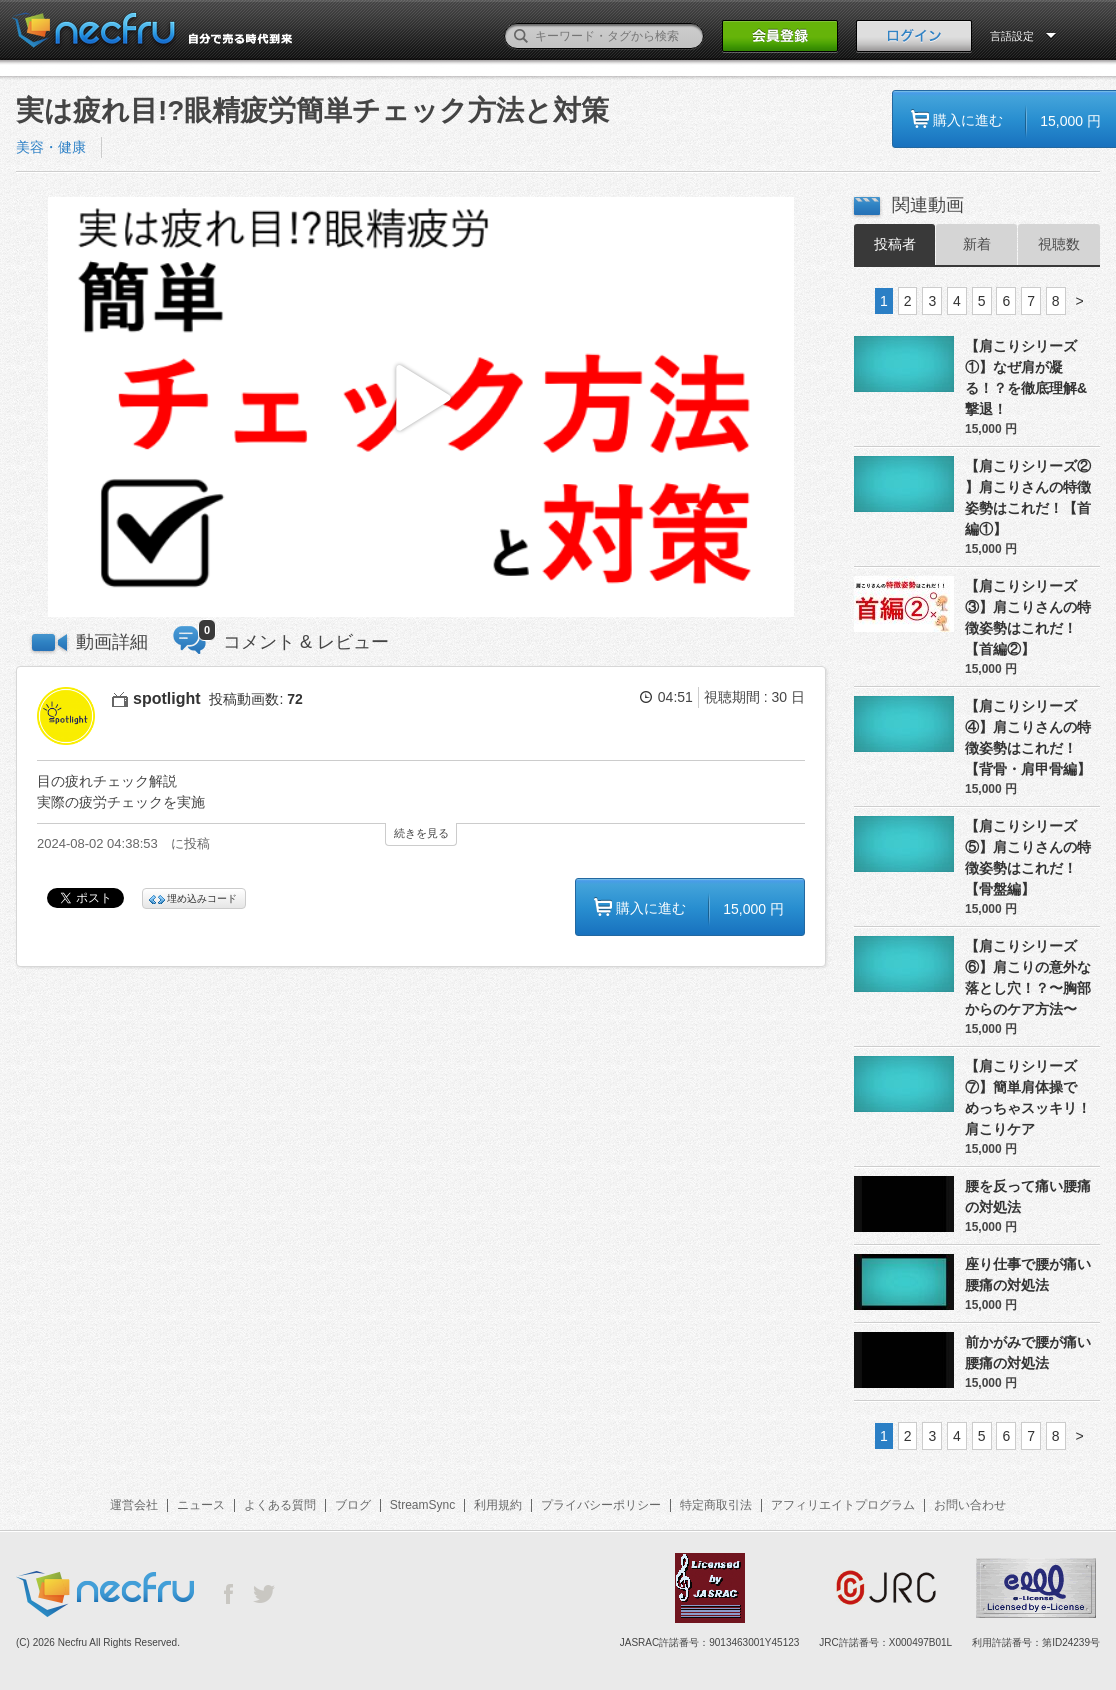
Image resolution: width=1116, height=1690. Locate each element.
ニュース (201, 1505)
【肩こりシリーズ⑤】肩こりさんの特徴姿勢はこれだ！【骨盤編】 (1028, 857)
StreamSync (422, 1505)
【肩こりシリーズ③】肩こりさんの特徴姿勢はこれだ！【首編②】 (1028, 617)
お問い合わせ (970, 1505)
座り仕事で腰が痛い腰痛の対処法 (1028, 1274)
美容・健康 (51, 147)
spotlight (167, 698)
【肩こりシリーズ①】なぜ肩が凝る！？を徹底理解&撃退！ (1026, 377)
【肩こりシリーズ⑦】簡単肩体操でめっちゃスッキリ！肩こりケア (1028, 1097)
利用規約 (498, 1505)
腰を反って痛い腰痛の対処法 (1028, 1196)
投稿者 (895, 244)
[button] (421, 407)
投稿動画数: (255, 699)
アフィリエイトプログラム (843, 1505)
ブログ (353, 1505)
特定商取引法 (716, 1505)
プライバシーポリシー (601, 1505)
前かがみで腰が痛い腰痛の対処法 (1028, 1352)
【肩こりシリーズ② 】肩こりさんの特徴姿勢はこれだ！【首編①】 (1028, 497)
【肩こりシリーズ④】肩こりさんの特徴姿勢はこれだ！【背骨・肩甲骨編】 (1028, 737)
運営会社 (134, 1505)
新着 (977, 244)
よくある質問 (280, 1505)
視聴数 (1059, 244)
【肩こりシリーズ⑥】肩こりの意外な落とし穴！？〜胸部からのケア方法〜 (1028, 977)
